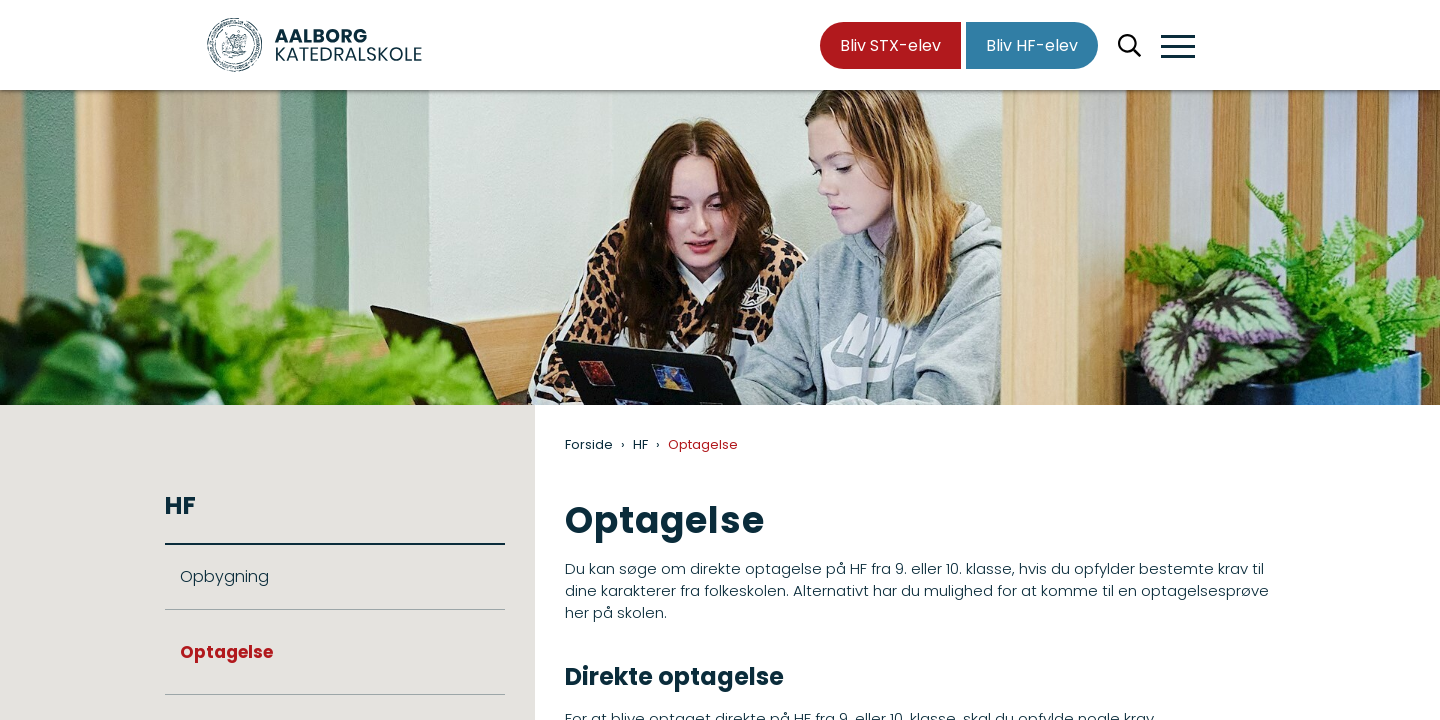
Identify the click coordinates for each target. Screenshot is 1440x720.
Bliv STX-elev (890, 45)
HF (640, 444)
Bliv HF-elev (1032, 45)
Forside (589, 444)
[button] (1178, 47)
